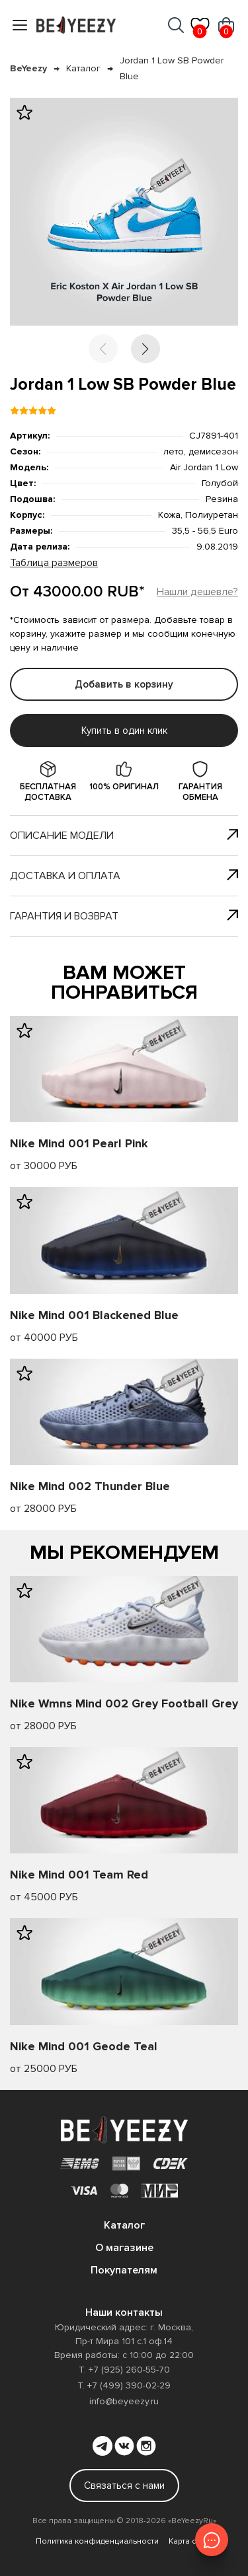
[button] (145, 348)
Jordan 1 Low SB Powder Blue (172, 68)
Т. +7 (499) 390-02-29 (124, 2385)
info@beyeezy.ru (124, 2401)
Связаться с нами (124, 2485)
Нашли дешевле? (197, 591)
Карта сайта (191, 2541)
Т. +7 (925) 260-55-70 (124, 2369)
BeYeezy (28, 68)
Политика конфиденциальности (97, 2541)
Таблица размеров (54, 562)
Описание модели (124, 835)
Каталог (83, 68)
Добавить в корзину (124, 684)
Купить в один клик (124, 730)
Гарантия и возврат (124, 916)
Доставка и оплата (124, 875)
